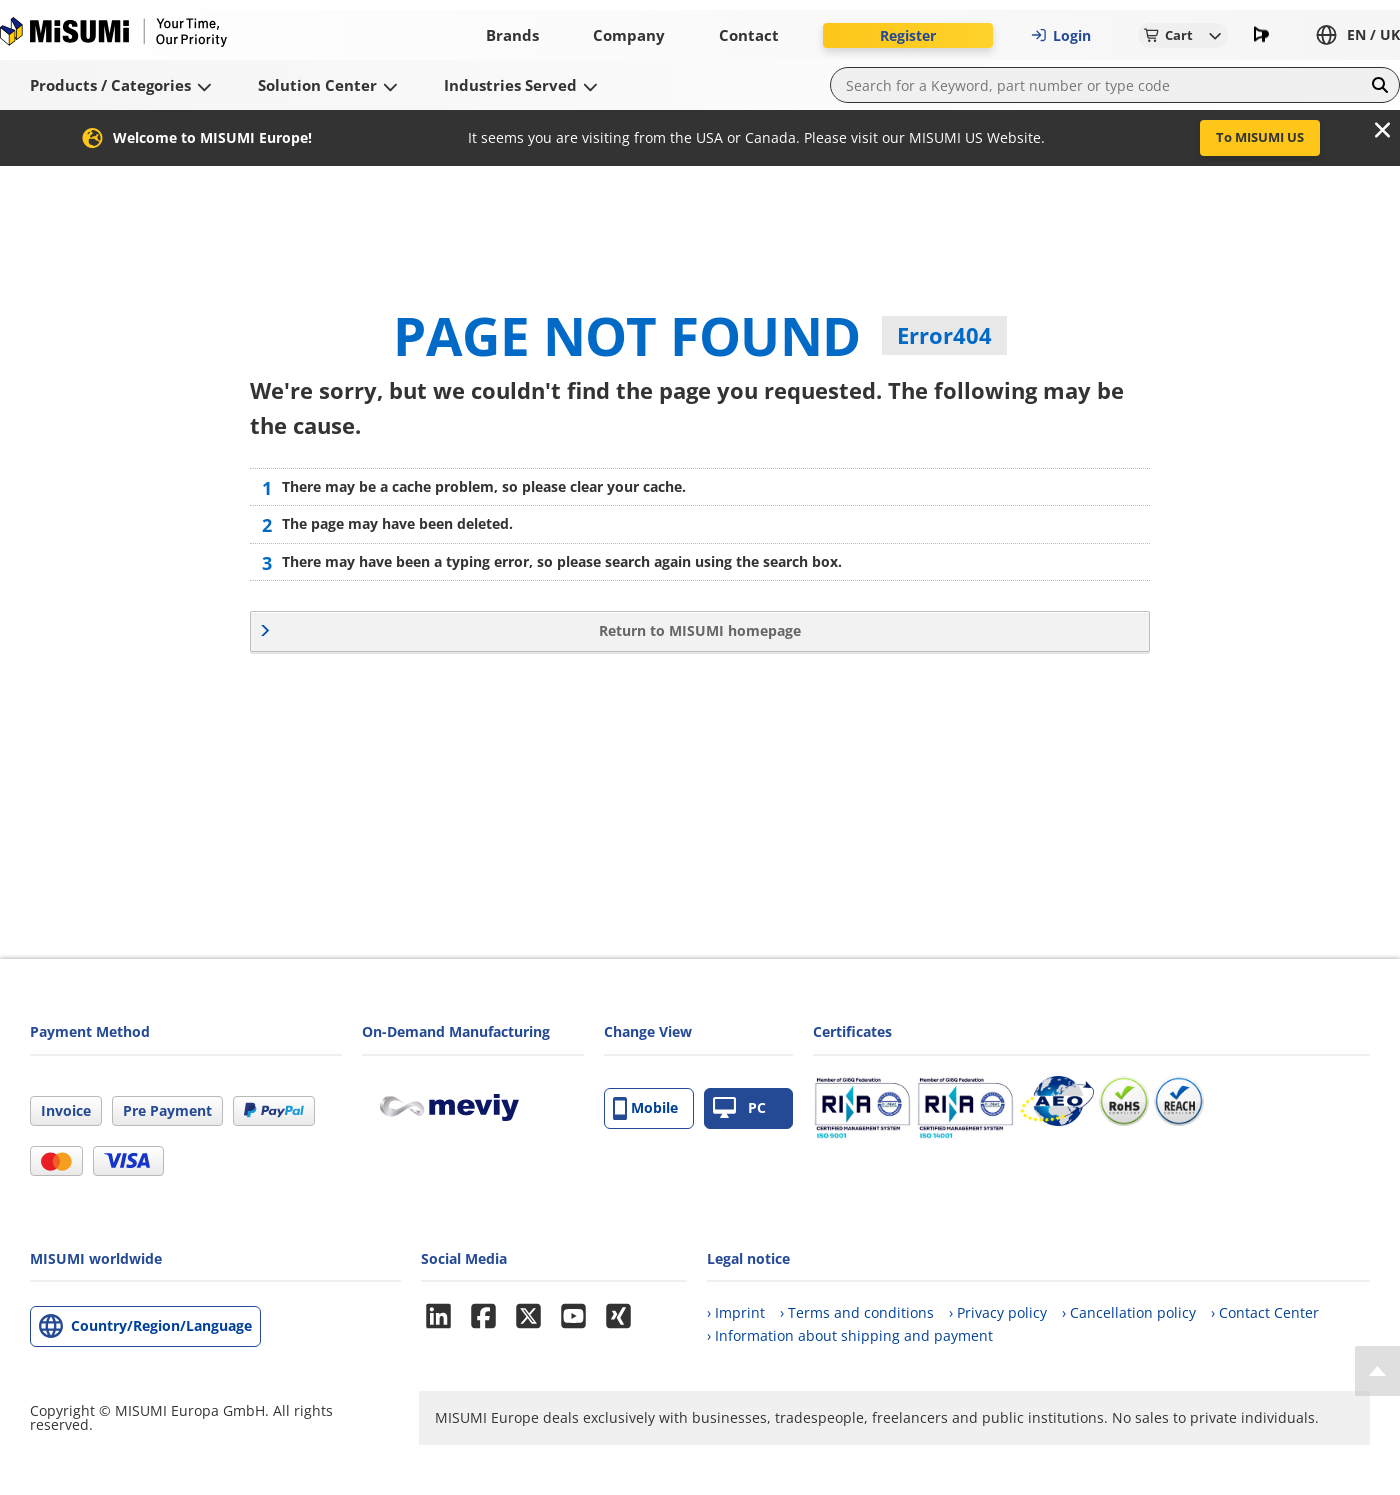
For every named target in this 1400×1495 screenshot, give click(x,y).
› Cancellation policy (1129, 1312)
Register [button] (908, 35)
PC (739, 1108)
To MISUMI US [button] (1260, 137)
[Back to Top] (1377, 1371)
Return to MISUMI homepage (700, 630)
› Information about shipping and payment (850, 1335)
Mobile (645, 1108)
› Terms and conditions (857, 1312)
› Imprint (736, 1312)
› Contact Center (1265, 1312)
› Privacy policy (998, 1312)
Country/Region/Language (161, 1325)
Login (1061, 35)
